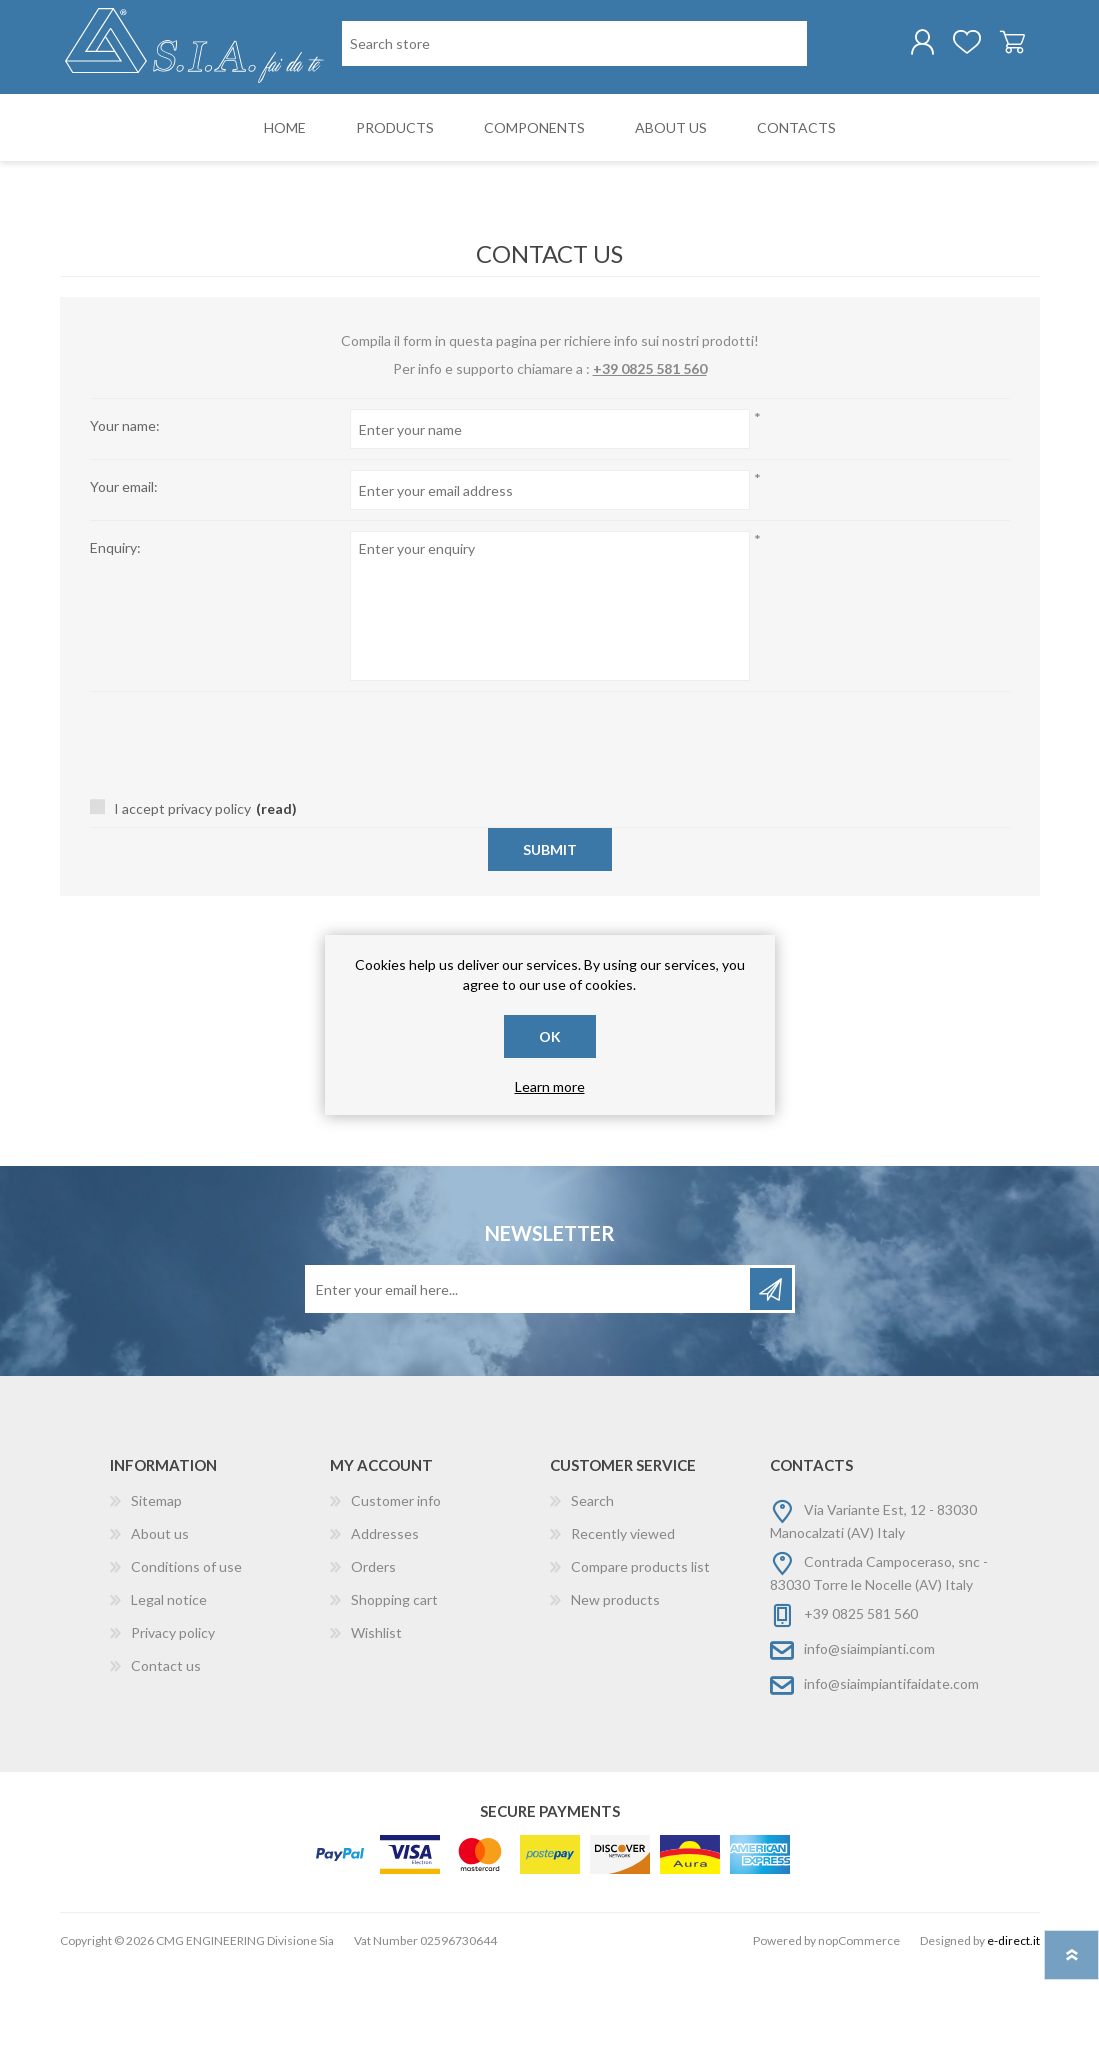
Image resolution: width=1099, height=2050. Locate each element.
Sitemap (156, 1582)
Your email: (124, 568)
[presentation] (550, 813)
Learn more (550, 1086)
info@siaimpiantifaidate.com (891, 1765)
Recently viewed (623, 1615)
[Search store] (444, 128)
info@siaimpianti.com (869, 1730)
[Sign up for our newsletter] (529, 1371)
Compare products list (640, 1648)
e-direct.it (1013, 2022)
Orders (373, 1648)
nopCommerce (859, 2022)
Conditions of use (186, 1648)
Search (592, 1582)
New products (615, 1681)
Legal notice (169, 1681)
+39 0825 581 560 (650, 450)
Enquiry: (115, 629)
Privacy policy (173, 1714)
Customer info (396, 1582)
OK (550, 1036)
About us (160, 1615)
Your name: (125, 507)
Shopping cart (992, 49)
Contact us (166, 1747)
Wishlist (376, 1714)
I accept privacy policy (182, 890)
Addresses (385, 1615)
